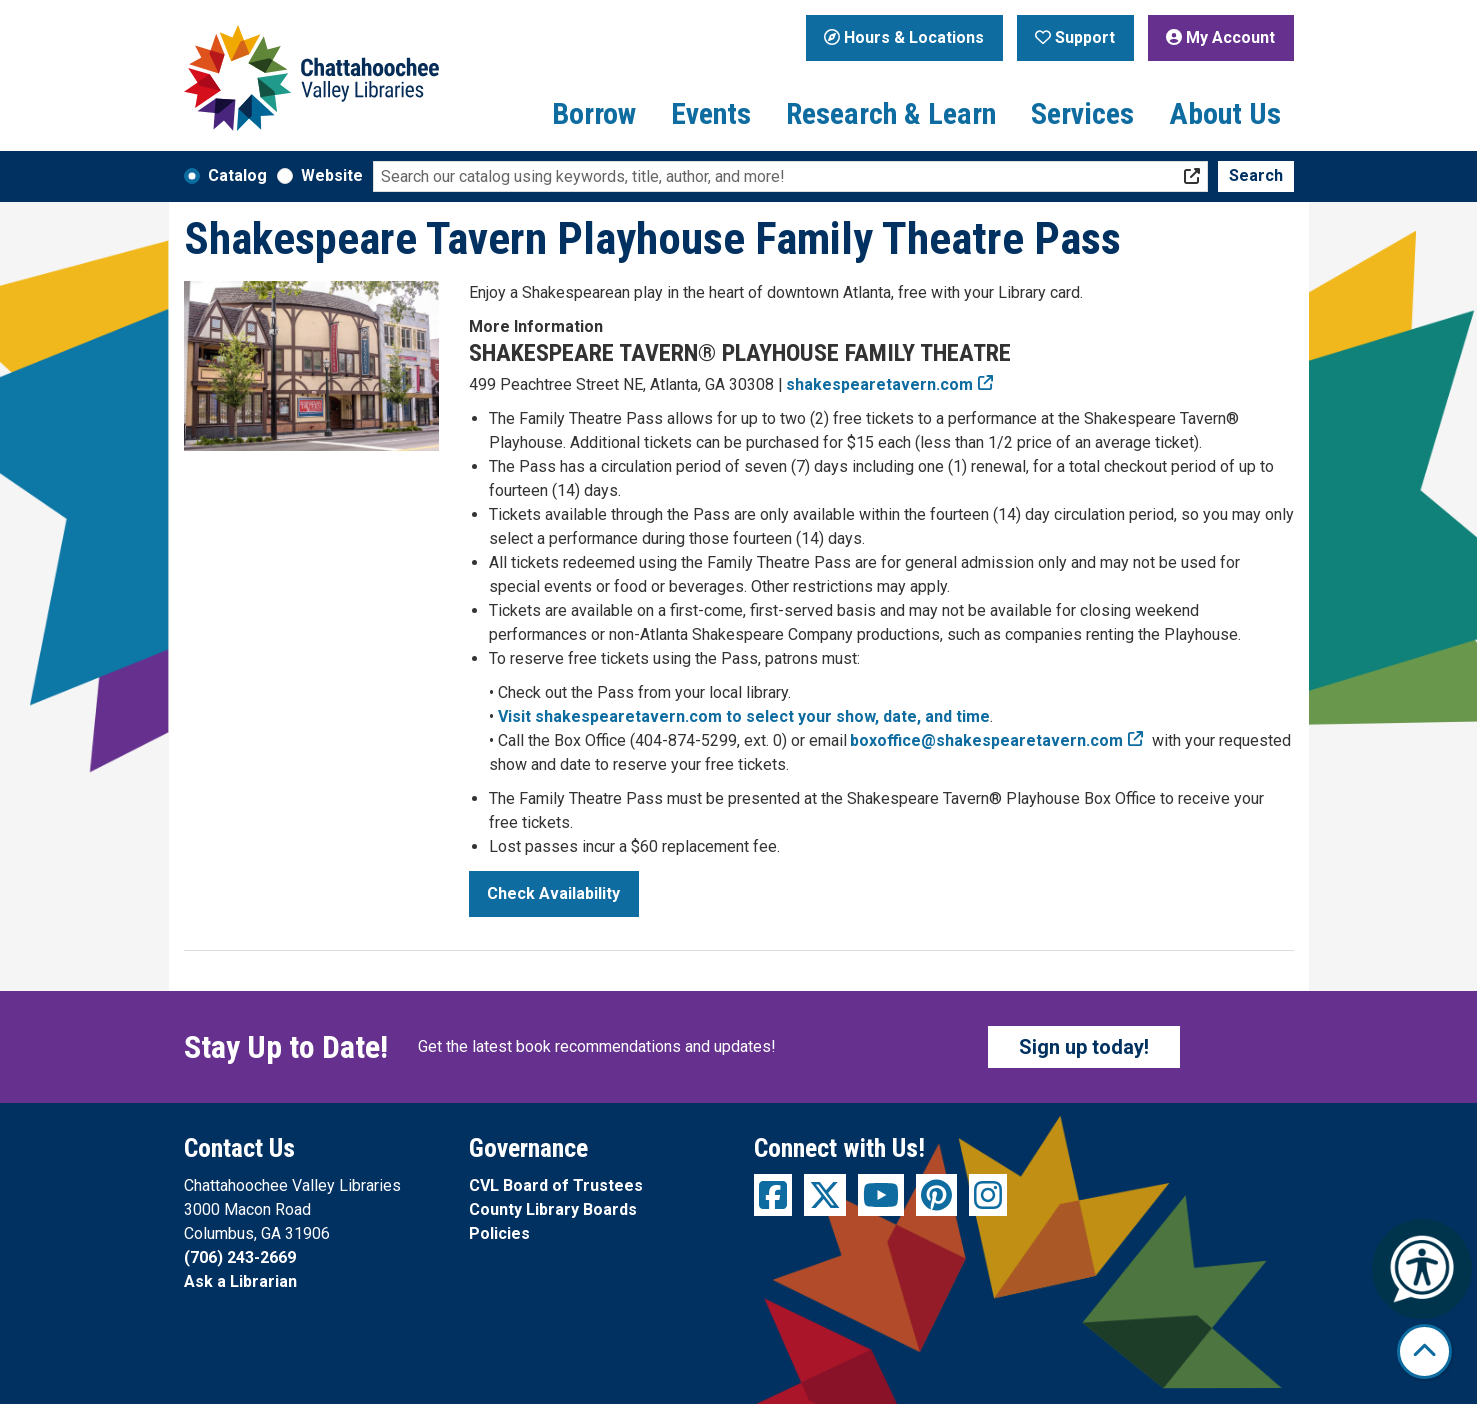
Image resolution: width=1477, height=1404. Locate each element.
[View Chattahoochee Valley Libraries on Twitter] (825, 1195)
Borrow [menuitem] (594, 113)
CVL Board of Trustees (556, 1185)
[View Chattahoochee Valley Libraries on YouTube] (881, 1195)
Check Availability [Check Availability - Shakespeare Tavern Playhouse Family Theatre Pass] (553, 893)
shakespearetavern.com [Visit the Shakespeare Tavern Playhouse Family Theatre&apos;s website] (880, 384)
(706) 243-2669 (240, 1257)
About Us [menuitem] (1225, 113)
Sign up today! (1084, 1047)
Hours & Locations (904, 37)
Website (332, 175)
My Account (1220, 37)
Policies (499, 1233)
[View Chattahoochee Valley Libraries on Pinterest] (936, 1195)
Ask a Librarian (240, 1281)
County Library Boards (553, 1209)
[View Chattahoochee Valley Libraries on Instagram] (988, 1195)
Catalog (237, 175)
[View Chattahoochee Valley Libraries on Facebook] (773, 1195)
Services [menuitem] (1082, 113)
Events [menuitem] (711, 113)
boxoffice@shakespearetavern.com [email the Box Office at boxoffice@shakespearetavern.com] (987, 740)
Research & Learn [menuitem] (891, 113)
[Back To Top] (1424, 1351)
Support (1075, 37)
